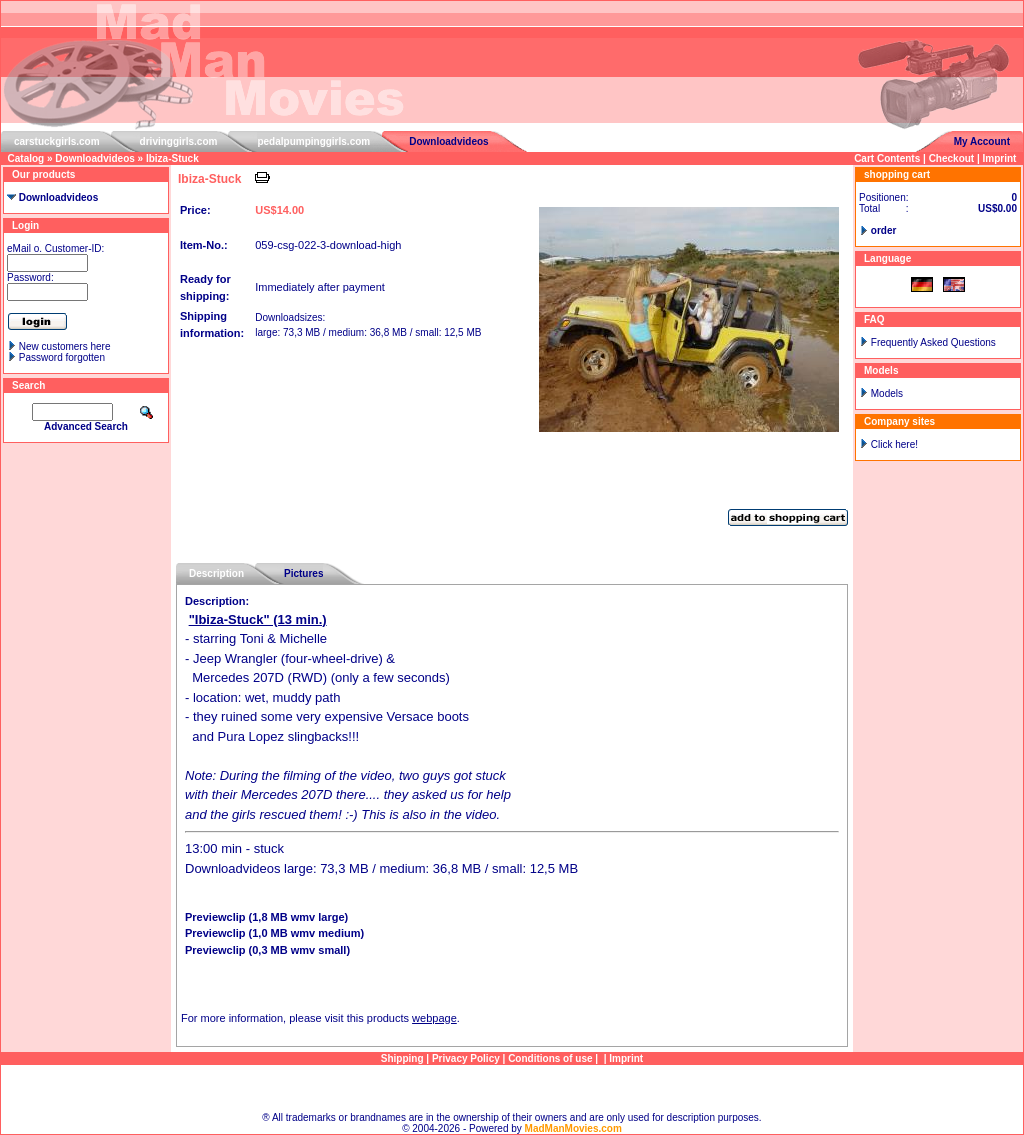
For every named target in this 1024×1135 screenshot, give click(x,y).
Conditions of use (550, 1058)
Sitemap (512, 1088)
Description (216, 573)
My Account (982, 141)
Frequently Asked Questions (933, 342)
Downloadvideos (448, 141)
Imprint (1000, 158)
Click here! (894, 444)
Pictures (303, 573)
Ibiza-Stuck (172, 158)
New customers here (65, 346)
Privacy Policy (466, 1058)
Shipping (402, 1058)
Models (887, 393)
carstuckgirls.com (57, 141)
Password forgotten (62, 357)
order (884, 230)
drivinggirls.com (179, 141)
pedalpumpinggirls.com (313, 141)
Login (25, 225)
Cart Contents (887, 158)
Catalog (26, 158)
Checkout (952, 158)
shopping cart (897, 174)
